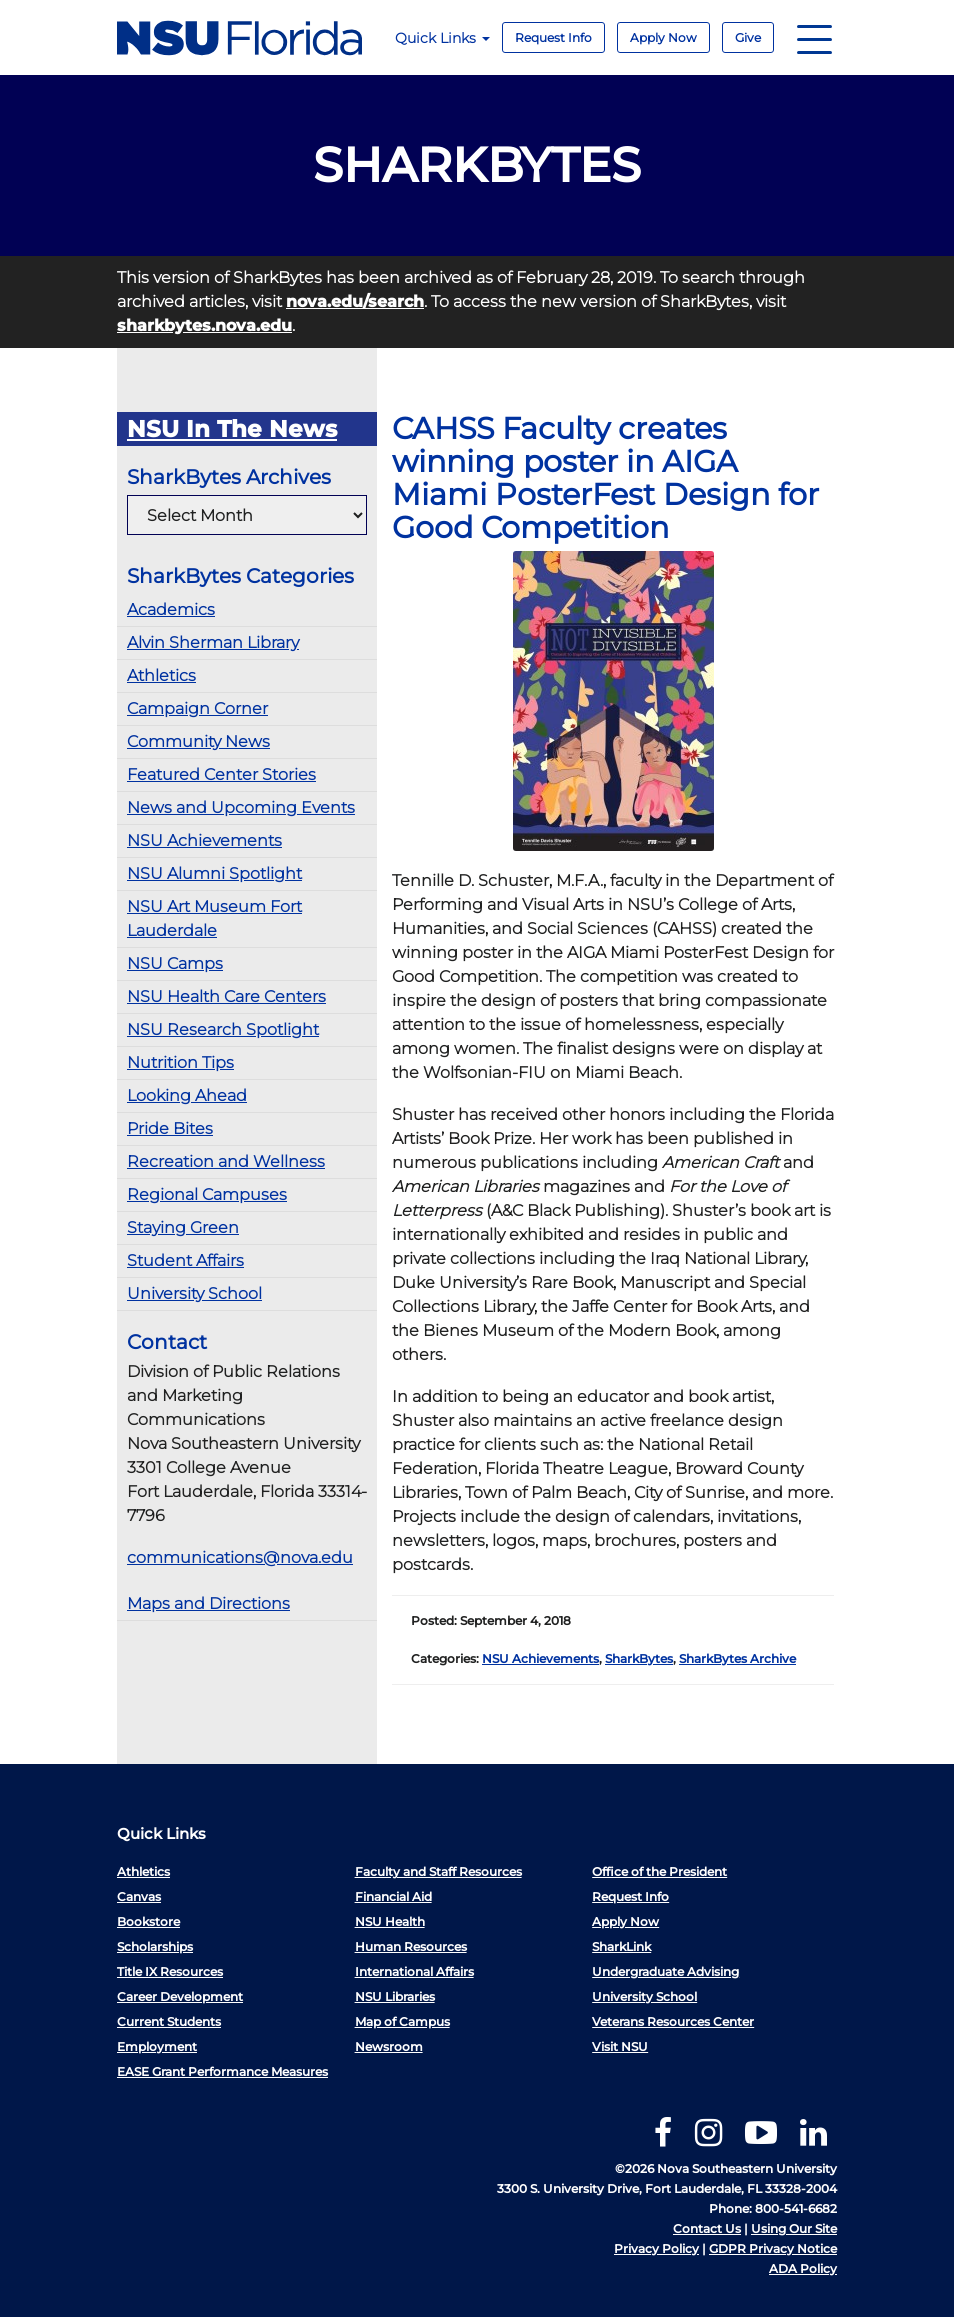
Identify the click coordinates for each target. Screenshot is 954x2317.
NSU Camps (175, 963)
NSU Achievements (204, 840)
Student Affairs (185, 1260)
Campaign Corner (197, 708)
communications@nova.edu (240, 1557)
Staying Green (183, 1227)
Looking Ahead (187, 1095)
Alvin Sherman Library (213, 642)
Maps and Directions (208, 1603)
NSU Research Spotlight (223, 1029)
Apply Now (663, 37)
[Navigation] (814, 37)
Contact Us (707, 2228)
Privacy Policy (656, 2248)
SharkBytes (639, 1658)
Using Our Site (794, 2228)
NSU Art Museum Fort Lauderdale (214, 918)
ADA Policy (803, 2268)
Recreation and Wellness (226, 1161)
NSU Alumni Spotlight (214, 873)
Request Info (553, 37)
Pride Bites (170, 1128)
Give (748, 37)
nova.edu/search (355, 301)
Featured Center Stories (221, 774)
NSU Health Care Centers (226, 996)
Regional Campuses (207, 1194)
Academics (171, 609)
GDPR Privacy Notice (773, 2248)
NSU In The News (232, 429)
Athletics (161, 675)
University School (194, 1293)
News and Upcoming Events (241, 807)
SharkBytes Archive (737, 1658)
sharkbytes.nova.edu (204, 325)
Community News (198, 741)
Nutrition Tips (180, 1062)
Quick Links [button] (442, 38)
